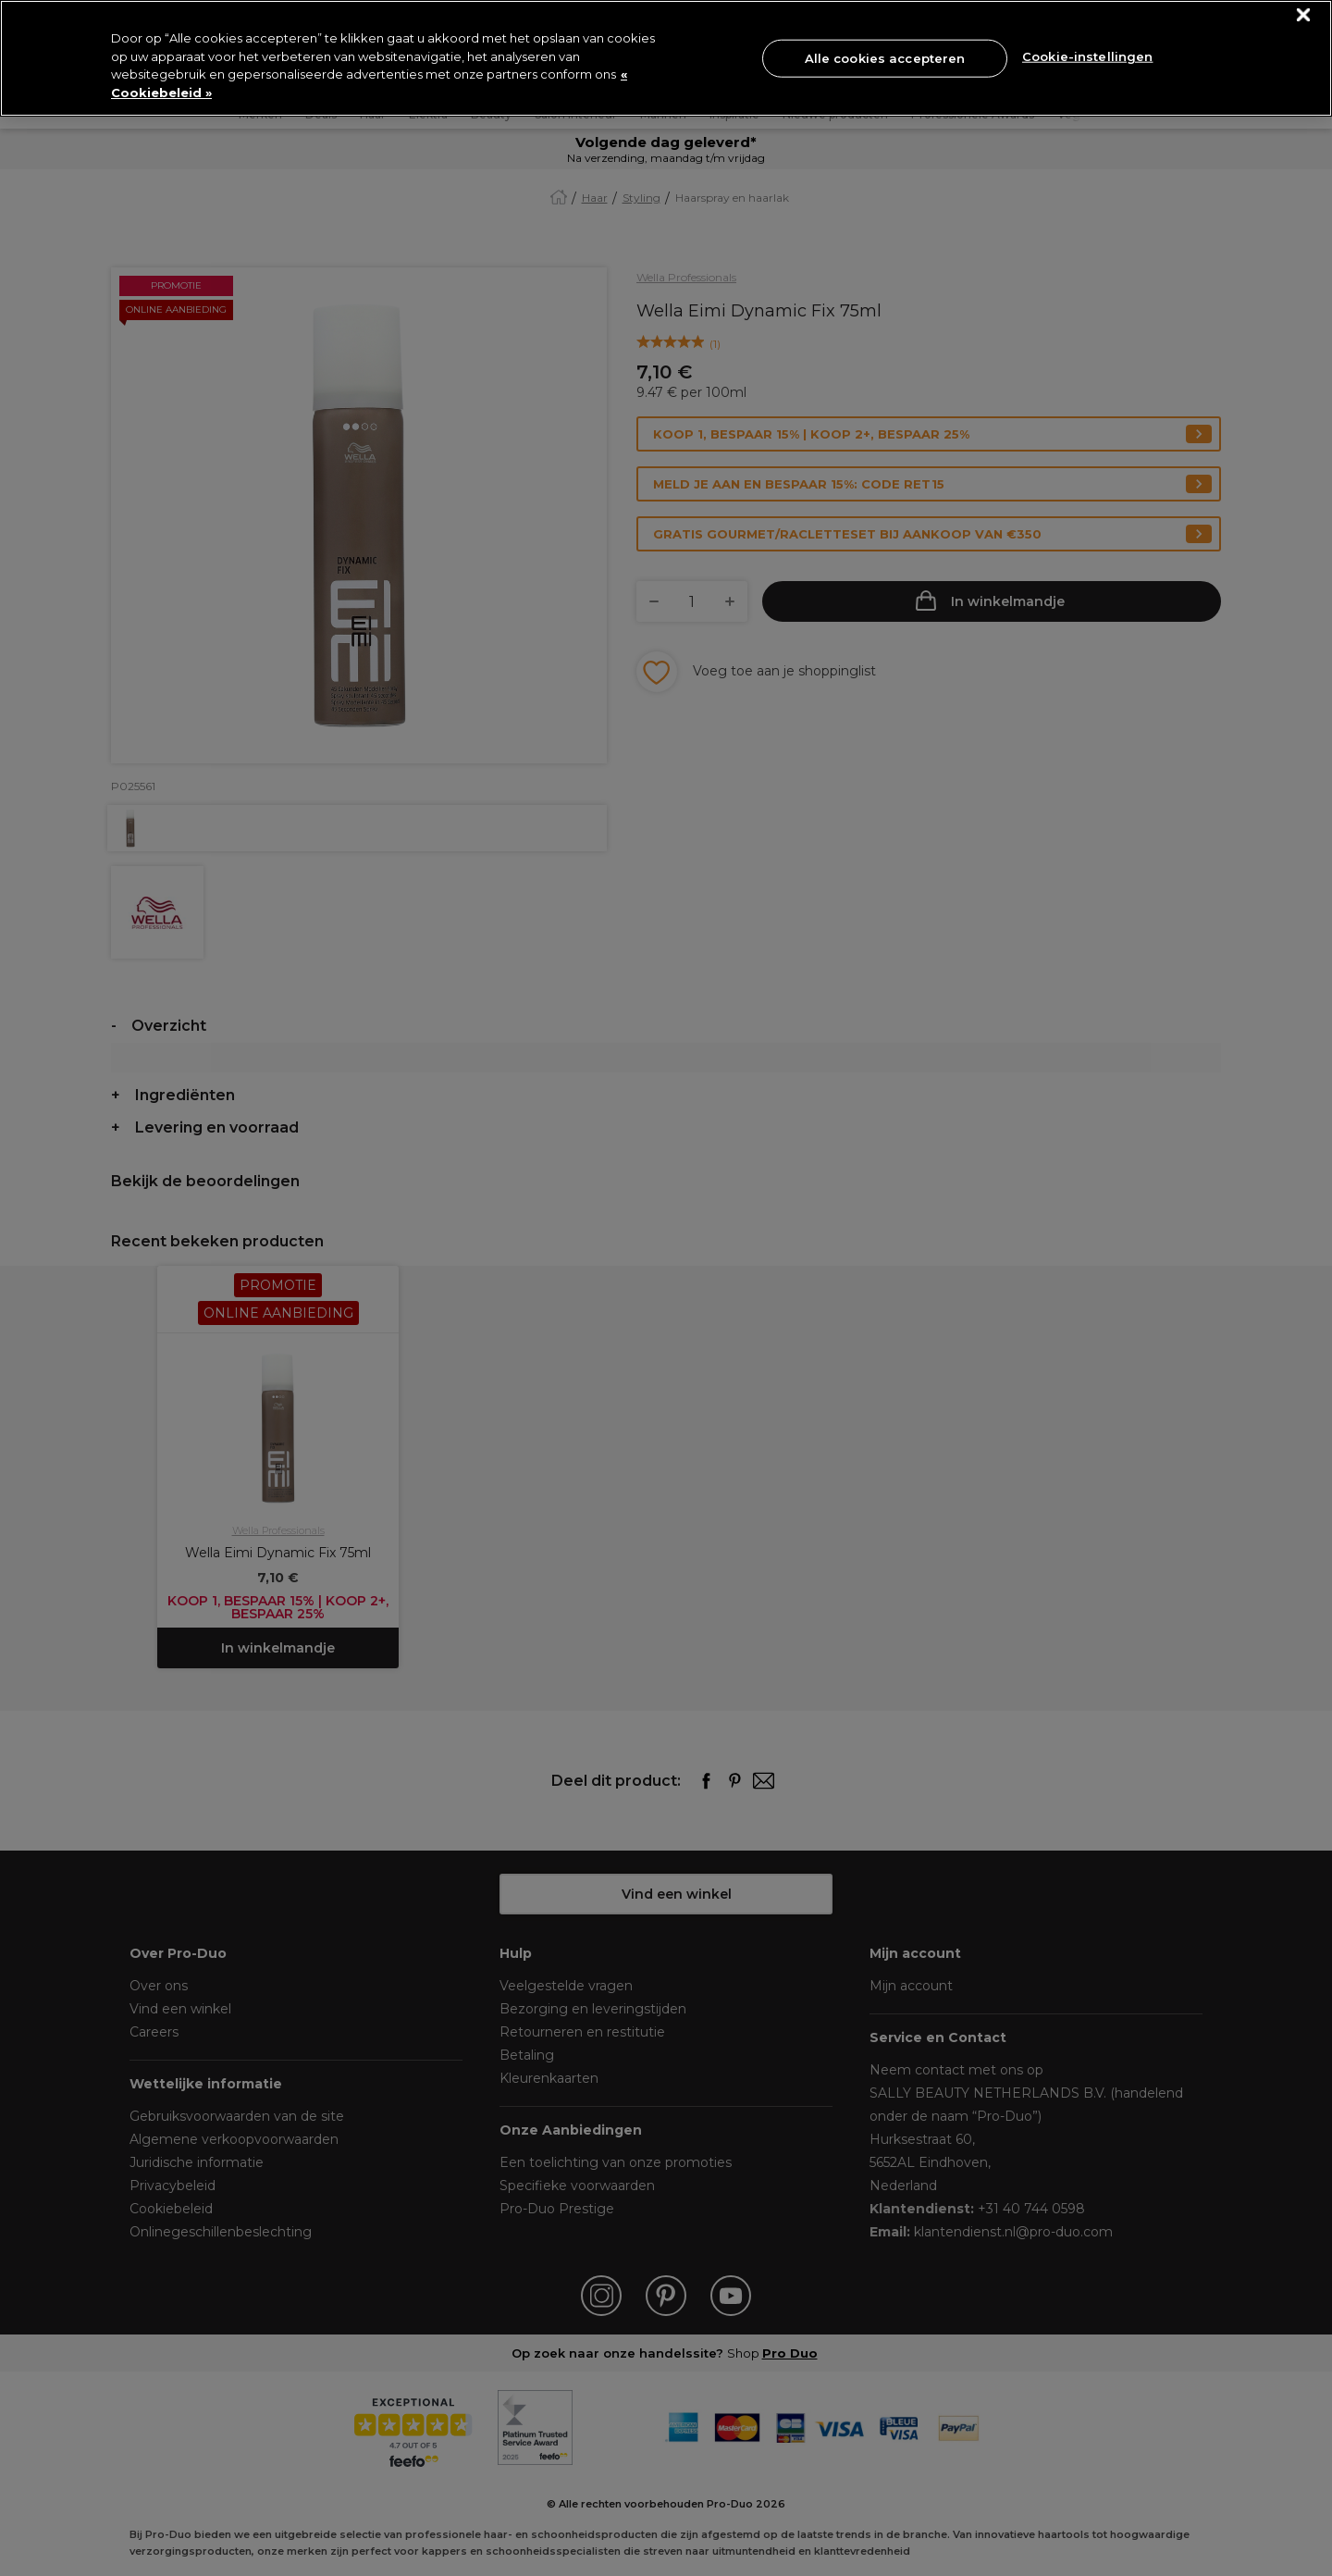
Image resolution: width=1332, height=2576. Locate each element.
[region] (666, 58)
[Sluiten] (1304, 15)
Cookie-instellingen (1087, 56)
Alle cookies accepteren (885, 57)
